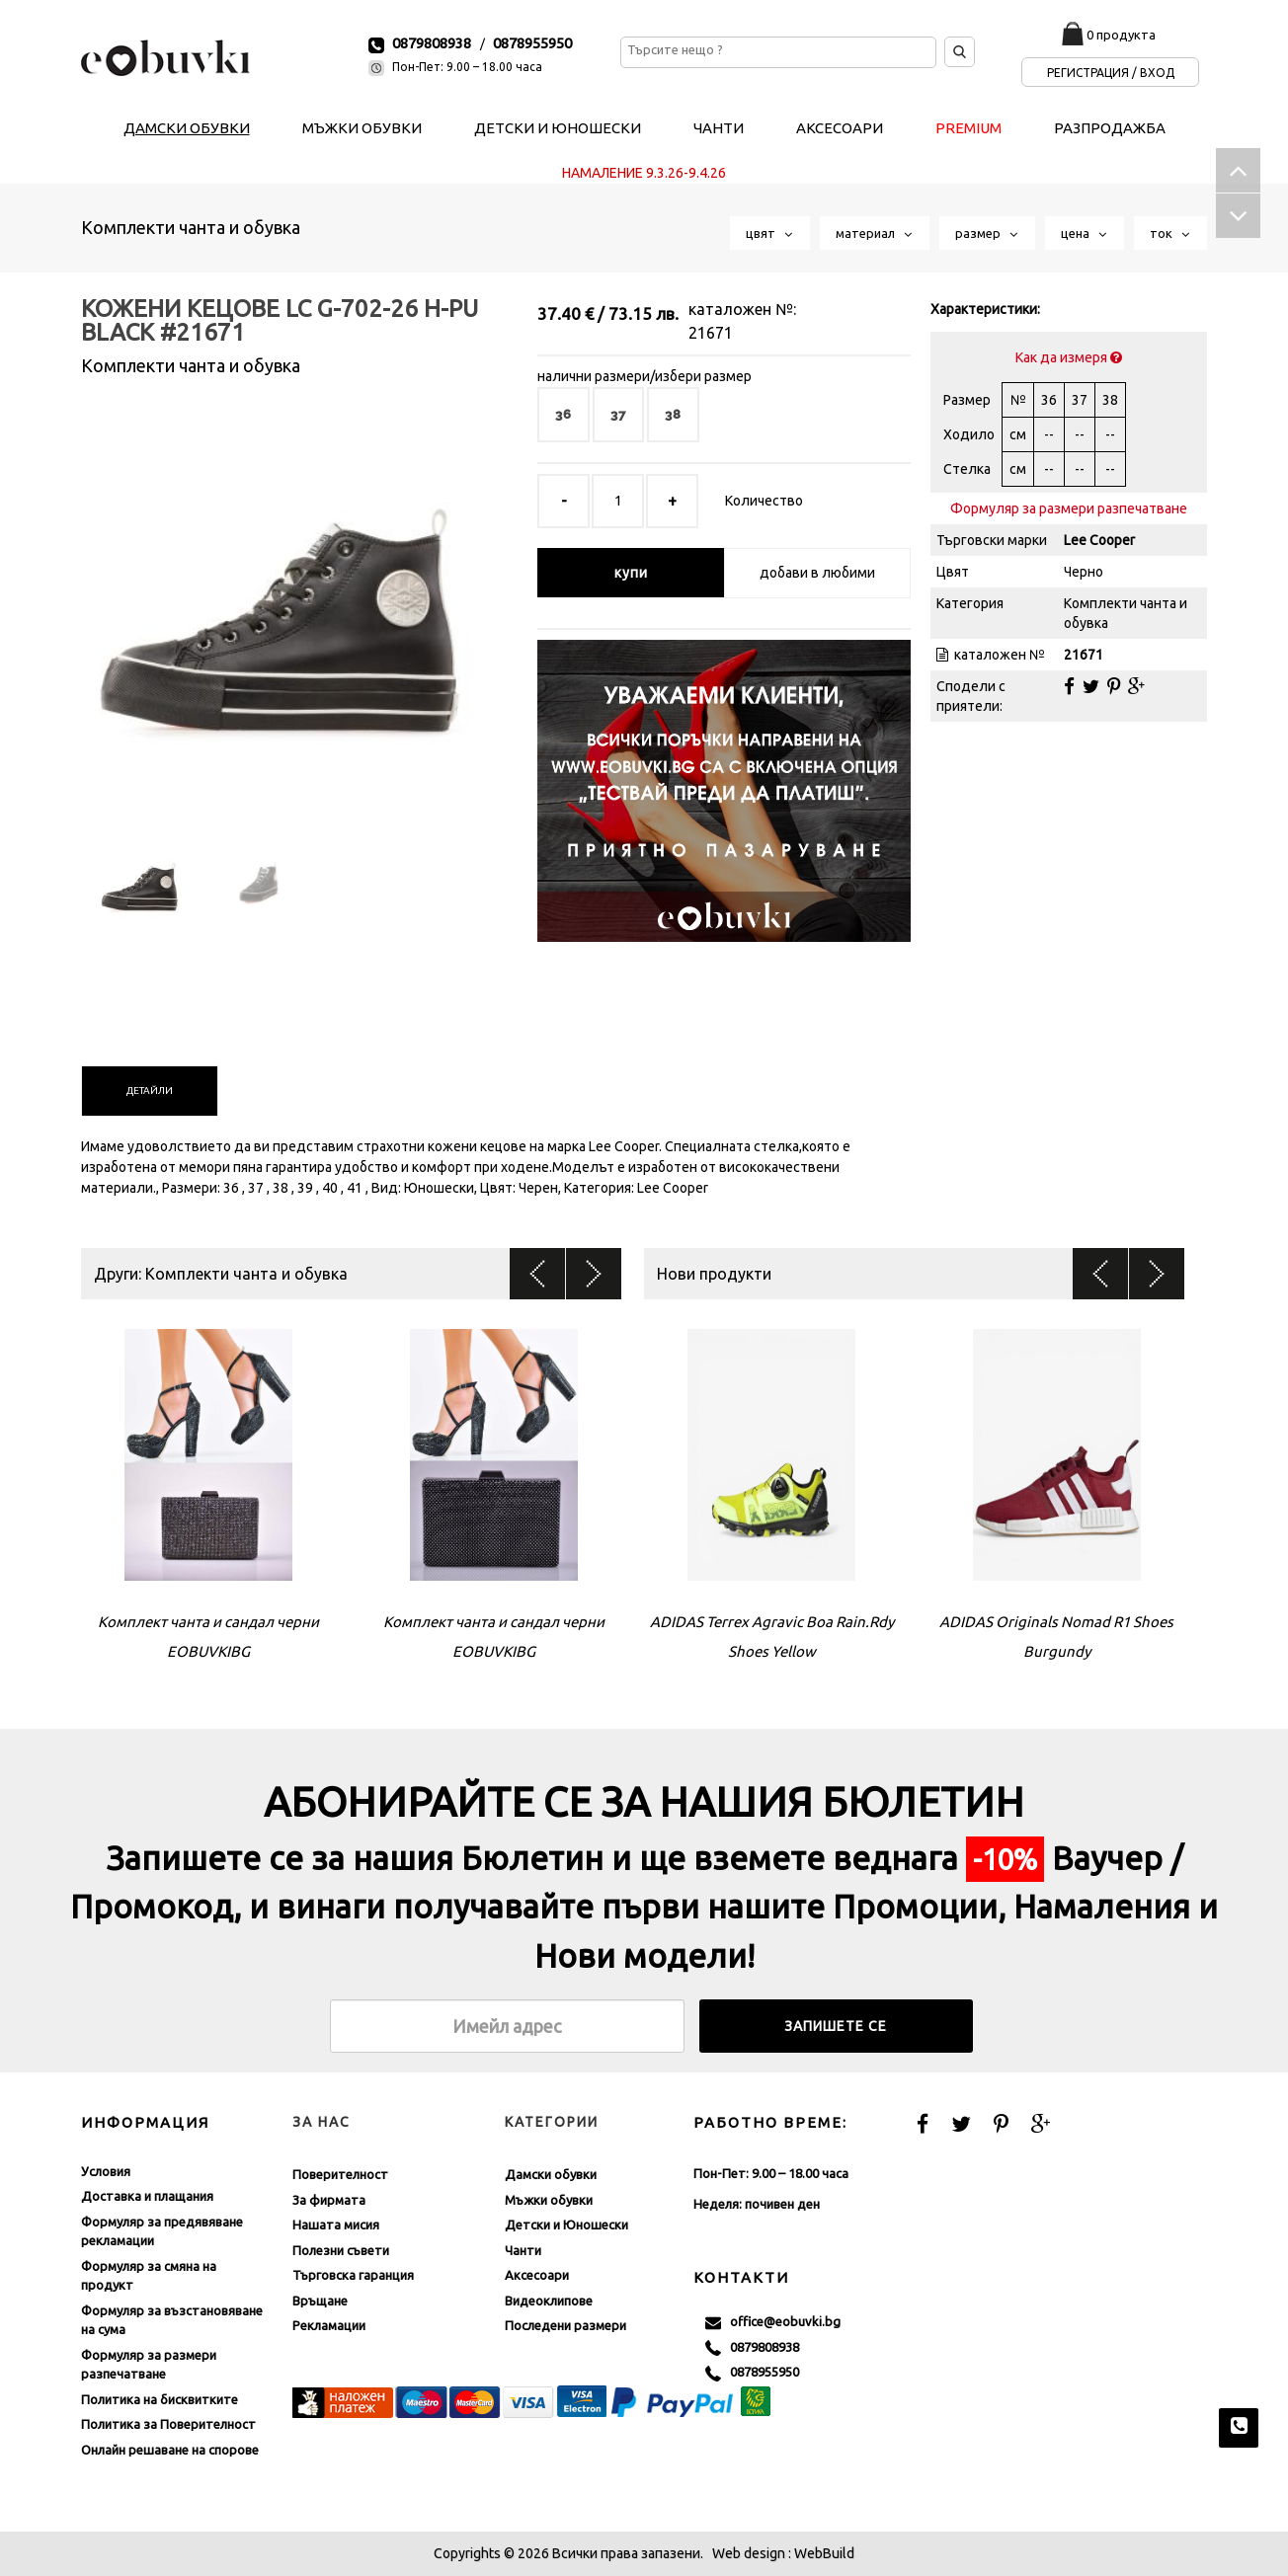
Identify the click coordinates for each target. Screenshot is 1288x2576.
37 (618, 414)
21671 (710, 333)
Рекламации (328, 2325)
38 (673, 414)
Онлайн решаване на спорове (170, 2450)
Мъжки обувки (549, 2200)
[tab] (149, 1091)
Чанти (523, 2250)
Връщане (320, 2300)
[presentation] (149, 1091)
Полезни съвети (340, 2250)
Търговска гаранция (353, 2275)
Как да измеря (1068, 357)
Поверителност (340, 2174)
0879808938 (431, 43)
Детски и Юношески (566, 2224)
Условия (105, 2171)
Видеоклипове (549, 2300)
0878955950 (532, 43)
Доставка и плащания (147, 2196)
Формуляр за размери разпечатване (1068, 508)
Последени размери (565, 2325)
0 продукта (1121, 34)
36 (563, 414)
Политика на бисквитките (159, 2399)
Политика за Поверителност (168, 2424)
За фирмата (328, 2200)
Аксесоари (537, 2275)
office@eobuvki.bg (773, 2322)
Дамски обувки (551, 2174)
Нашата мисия (335, 2224)
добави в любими (817, 573)
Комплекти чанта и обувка (190, 227)
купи (631, 573)
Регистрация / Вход (1110, 72)
